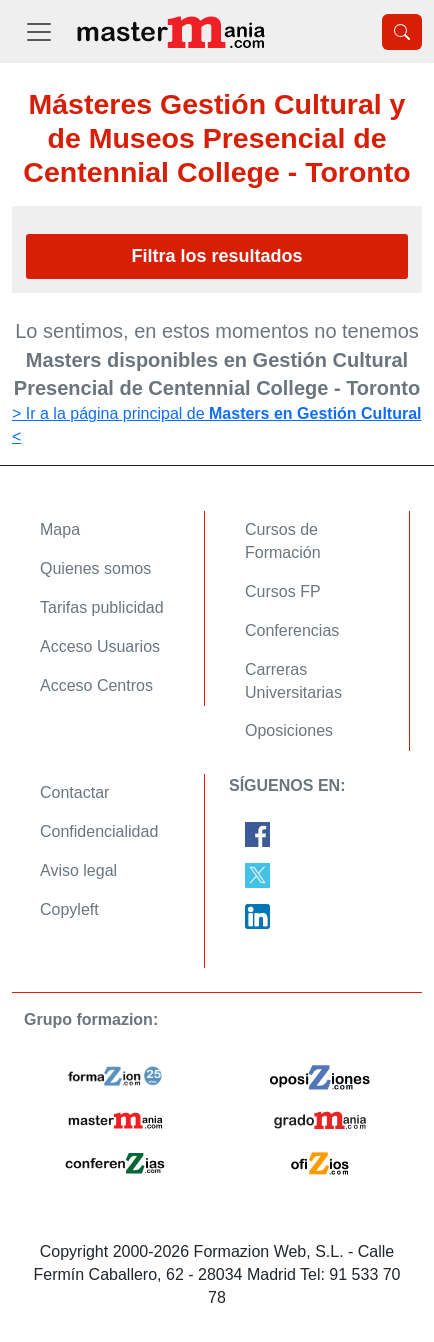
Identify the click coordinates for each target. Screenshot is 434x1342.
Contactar (74, 792)
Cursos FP (283, 591)
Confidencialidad (99, 831)
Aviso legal (78, 870)
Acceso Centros (96, 685)
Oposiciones (289, 730)
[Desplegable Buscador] (402, 32)
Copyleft (69, 909)
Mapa (60, 529)
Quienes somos (95, 568)
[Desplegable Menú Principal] (39, 31)
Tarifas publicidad (102, 607)
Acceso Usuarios (100, 646)
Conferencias (292, 630)
